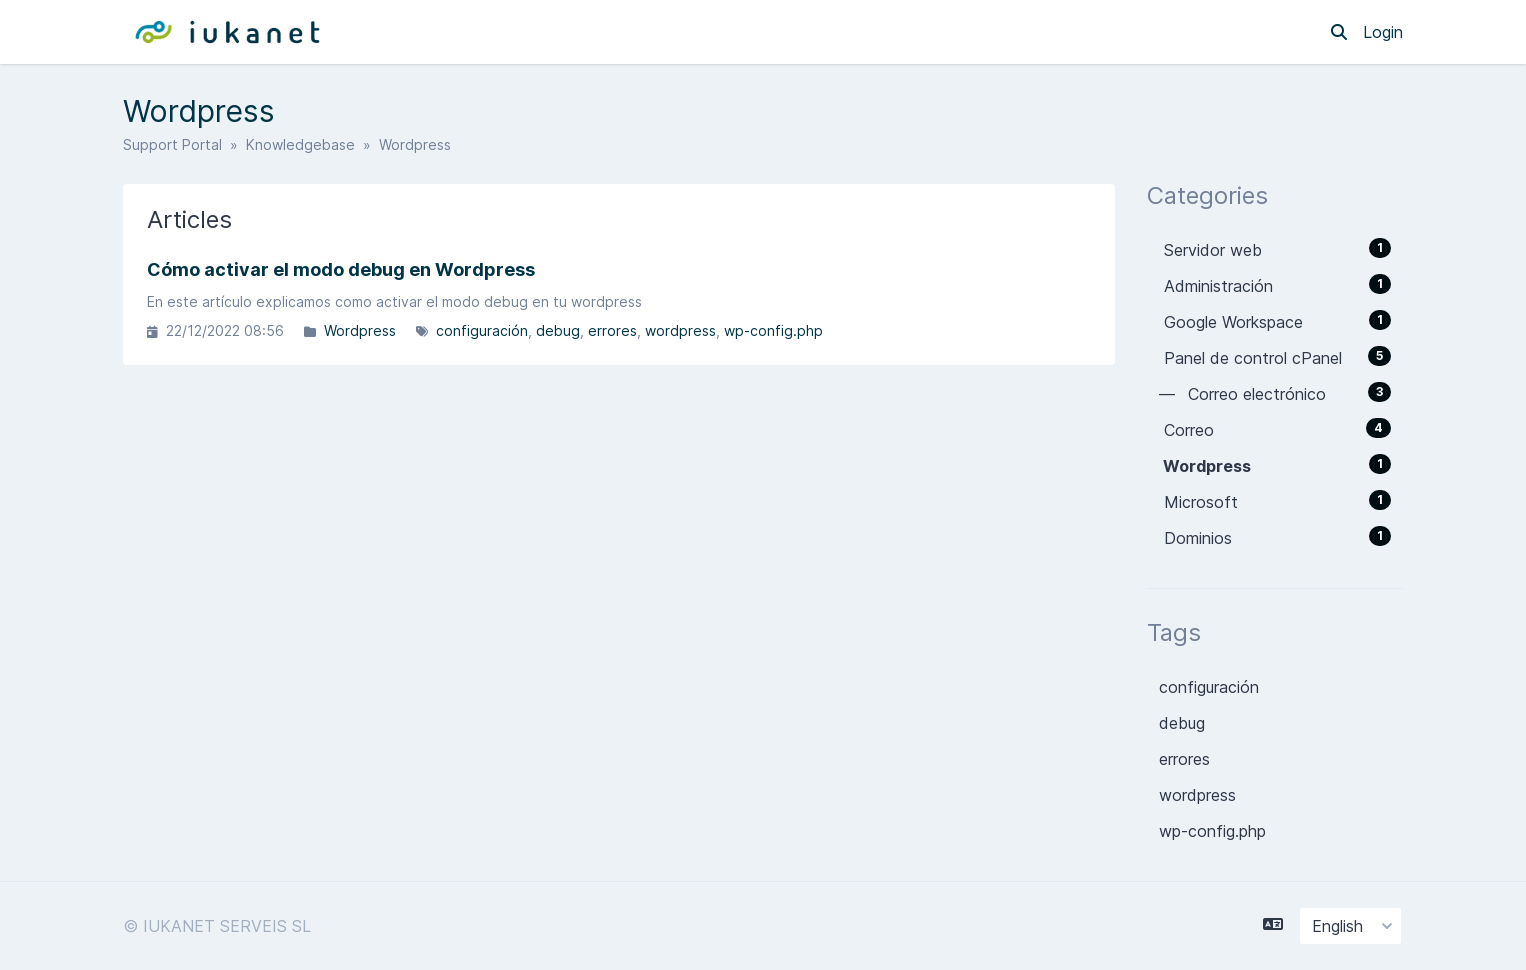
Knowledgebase (300, 144)
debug (558, 330)
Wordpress (360, 330)
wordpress (680, 330)
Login (1383, 32)
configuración (482, 330)
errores (612, 330)
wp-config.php (773, 330)
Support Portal (172, 144)
